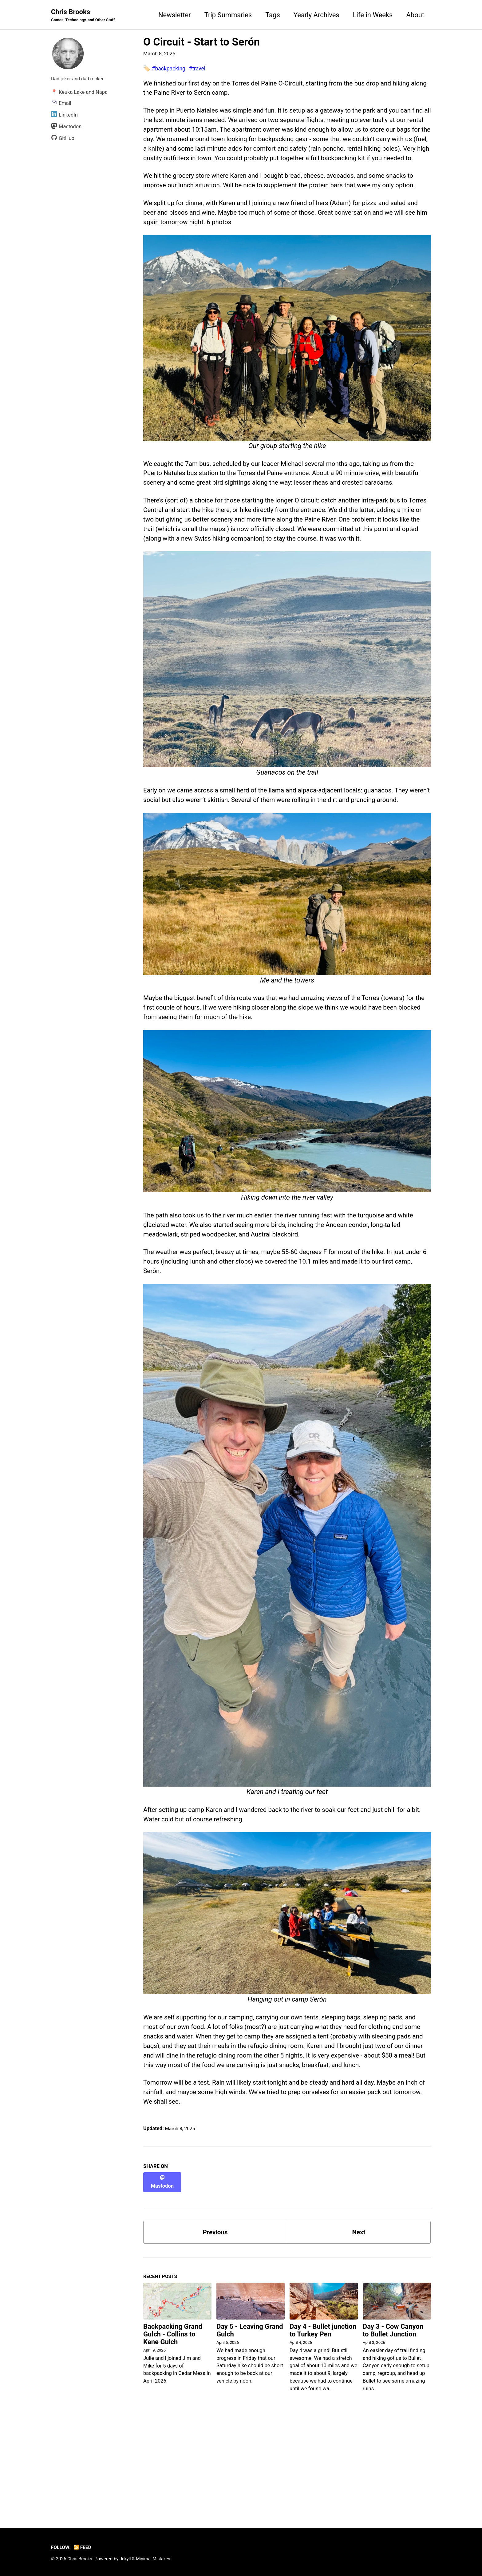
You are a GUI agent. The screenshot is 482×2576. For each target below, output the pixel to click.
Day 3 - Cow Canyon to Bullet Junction (393, 2425)
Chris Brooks (85, 15)
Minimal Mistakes (156, 2559)
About (415, 15)
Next (359, 2325)
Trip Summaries (228, 15)
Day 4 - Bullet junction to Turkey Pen (323, 2425)
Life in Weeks (373, 15)
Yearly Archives (316, 15)
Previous (215, 2325)
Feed (84, 2547)
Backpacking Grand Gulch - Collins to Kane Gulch (172, 2429)
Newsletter (174, 15)
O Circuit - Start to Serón (201, 42)
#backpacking (170, 68)
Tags (272, 15)
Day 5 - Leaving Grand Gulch (249, 2425)
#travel (200, 68)
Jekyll (127, 2559)
